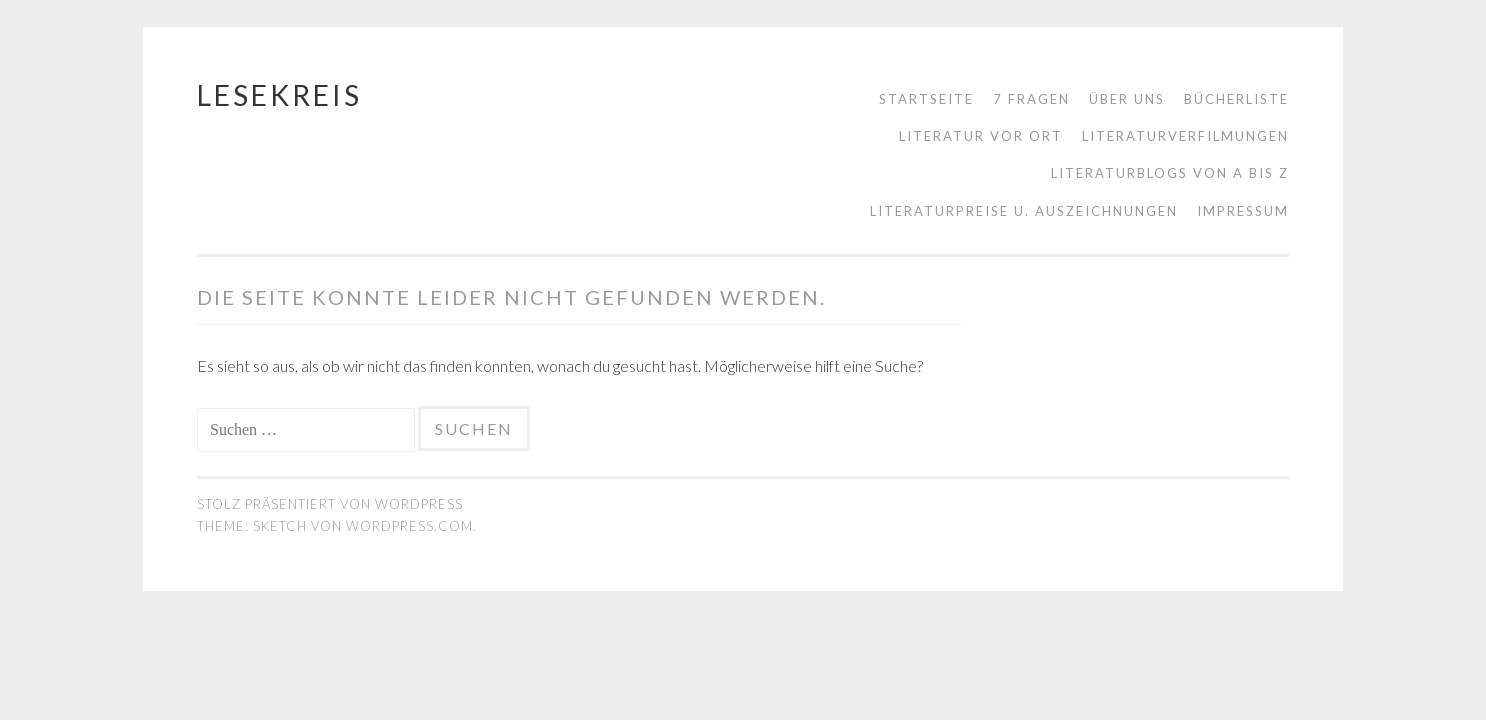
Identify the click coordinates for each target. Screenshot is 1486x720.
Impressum (1243, 211)
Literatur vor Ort (981, 136)
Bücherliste (1236, 99)
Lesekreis (279, 95)
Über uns (1127, 99)
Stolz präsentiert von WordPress (330, 504)
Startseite (926, 99)
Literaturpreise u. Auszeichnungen (1024, 211)
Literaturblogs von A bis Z (1170, 173)
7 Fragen (1031, 99)
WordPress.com (409, 526)
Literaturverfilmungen (1185, 136)
